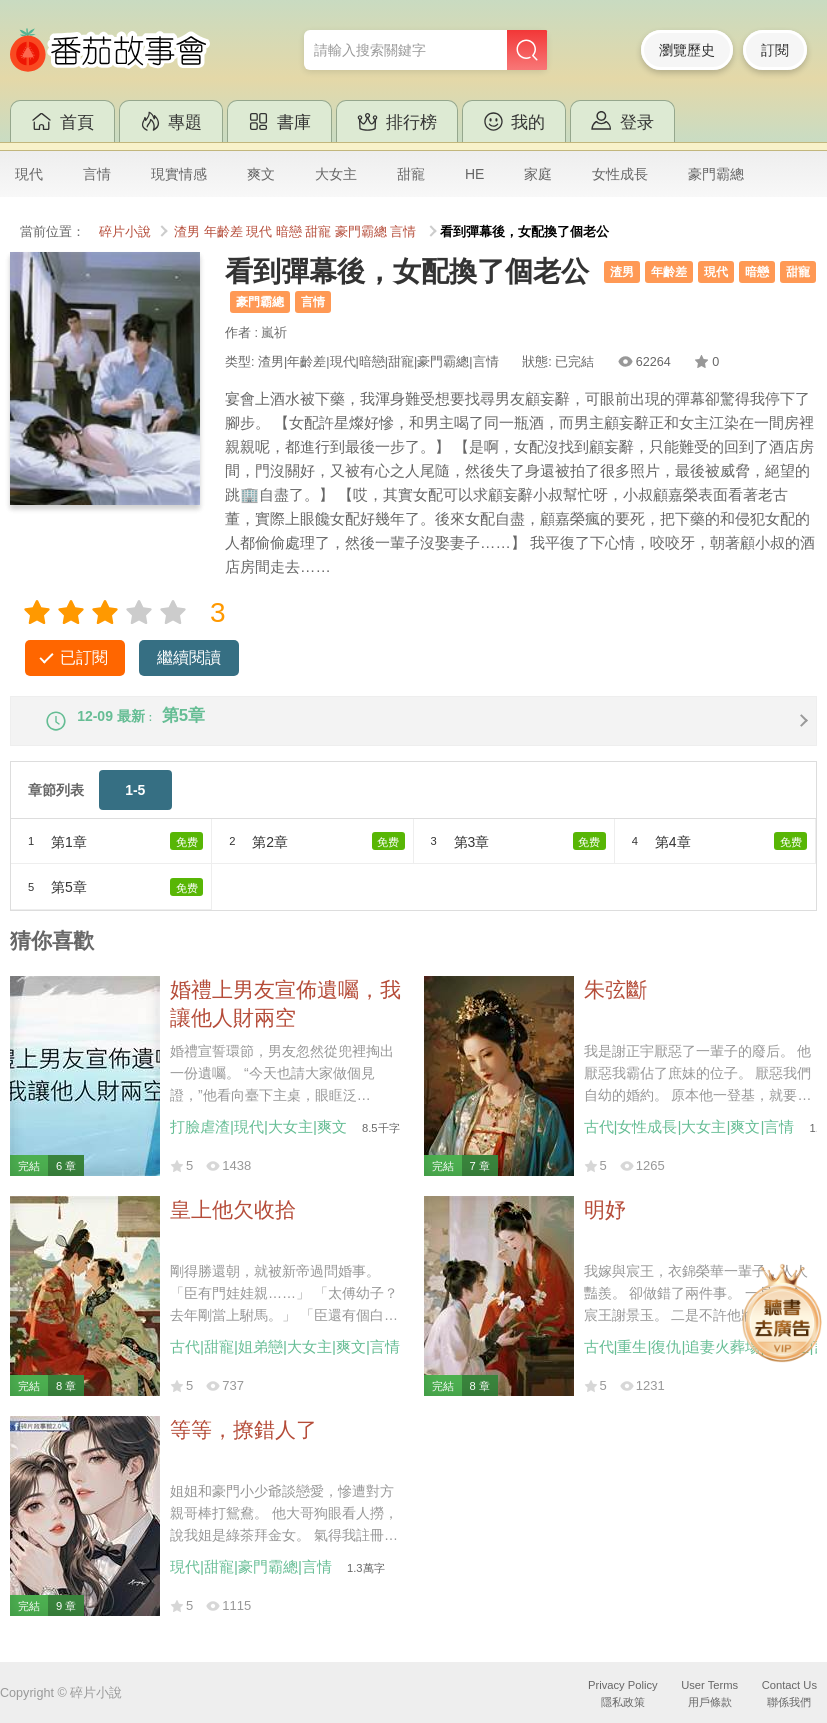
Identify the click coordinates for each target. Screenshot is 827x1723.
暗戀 (289, 232)
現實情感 (179, 174)
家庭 (538, 174)
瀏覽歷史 (687, 50)
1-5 (135, 806)
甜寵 (411, 174)
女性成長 (620, 174)
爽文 (261, 174)
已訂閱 (84, 657)
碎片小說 (125, 232)
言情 (97, 174)
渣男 (187, 232)
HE (474, 174)
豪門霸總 (716, 174)
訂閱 (775, 50)
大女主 (336, 174)
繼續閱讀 (189, 657)
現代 (29, 174)
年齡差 (223, 232)
